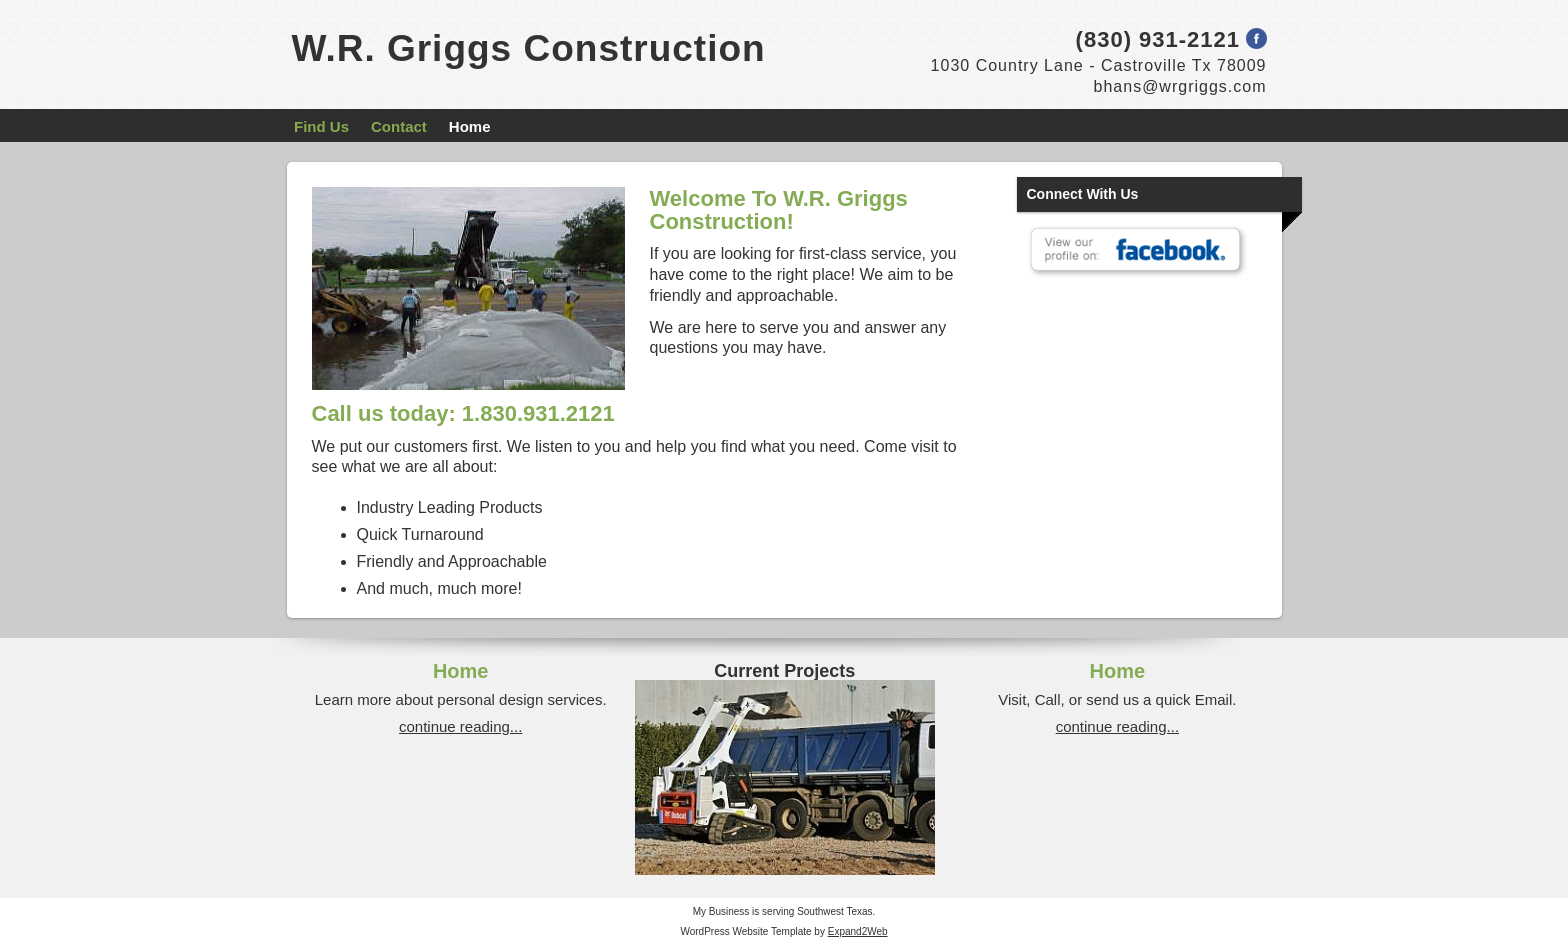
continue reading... (460, 726)
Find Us (321, 126)
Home (470, 126)
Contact (399, 126)
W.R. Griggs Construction (529, 48)
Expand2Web (858, 931)
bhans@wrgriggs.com (1180, 86)
